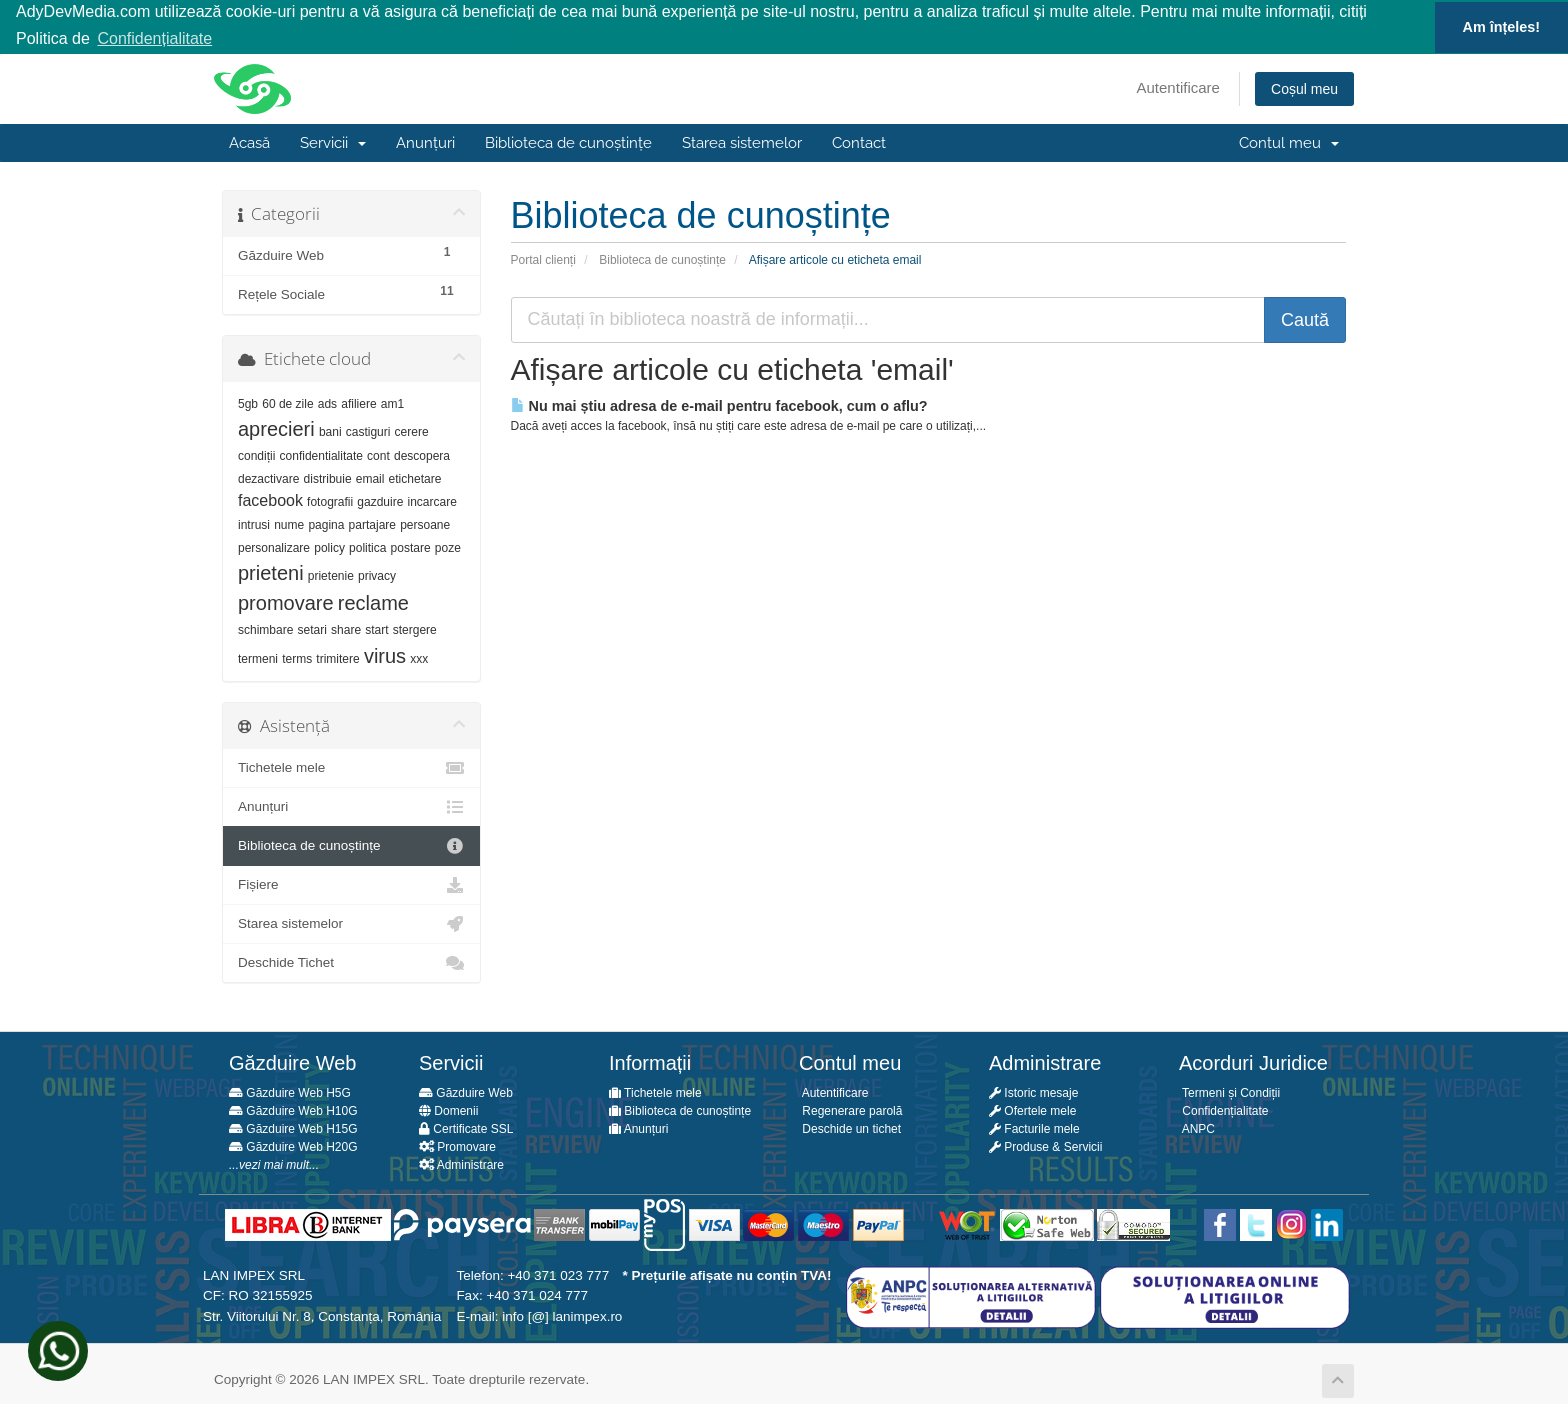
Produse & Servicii (1045, 1146)
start (376, 629)
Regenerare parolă (850, 1110)
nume (289, 524)
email (370, 478)
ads (327, 403)
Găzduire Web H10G (293, 1110)
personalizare (274, 547)
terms (297, 658)
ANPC (1197, 1128)
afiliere (358, 403)
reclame (373, 602)
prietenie (331, 575)
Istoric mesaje (1033, 1092)
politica (367, 547)
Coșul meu (1304, 88)
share (346, 629)
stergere (415, 629)
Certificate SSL (466, 1128)
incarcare (432, 501)
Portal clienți (543, 258)
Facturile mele (1034, 1128)
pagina (326, 524)
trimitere (337, 658)
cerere (412, 431)
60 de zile (287, 403)
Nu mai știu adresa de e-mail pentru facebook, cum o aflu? (719, 404)
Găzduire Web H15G (293, 1128)
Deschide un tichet (850, 1128)
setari (312, 629)
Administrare (461, 1164)
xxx (419, 658)
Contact (859, 142)
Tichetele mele (351, 767)
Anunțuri (425, 142)
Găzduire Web (466, 1092)
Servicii (333, 142)
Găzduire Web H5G (290, 1092)
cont (378, 455)
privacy (377, 575)
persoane (425, 524)
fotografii (330, 501)
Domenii (448, 1110)
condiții (256, 455)
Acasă (249, 142)
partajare (372, 524)
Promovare (457, 1146)
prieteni (271, 572)
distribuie (328, 478)
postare (411, 547)
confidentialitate (321, 455)
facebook (270, 499)
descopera (422, 455)
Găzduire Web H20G (293, 1146)
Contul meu (1289, 142)
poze (448, 547)
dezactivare (268, 478)
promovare (286, 602)
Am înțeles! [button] (1502, 27)
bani (330, 431)
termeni (258, 658)
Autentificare (1178, 86)
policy (329, 547)
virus (385, 655)
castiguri (368, 431)
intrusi (254, 524)
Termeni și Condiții (1229, 1092)
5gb (248, 403)
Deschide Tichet (351, 962)
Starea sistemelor (742, 142)
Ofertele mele (1032, 1110)
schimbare (265, 629)
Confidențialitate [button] (154, 38)
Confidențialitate (1223, 1110)
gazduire (380, 501)
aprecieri (276, 428)
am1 (392, 403)
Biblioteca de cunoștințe (568, 142)
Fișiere (351, 884)
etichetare (415, 478)
